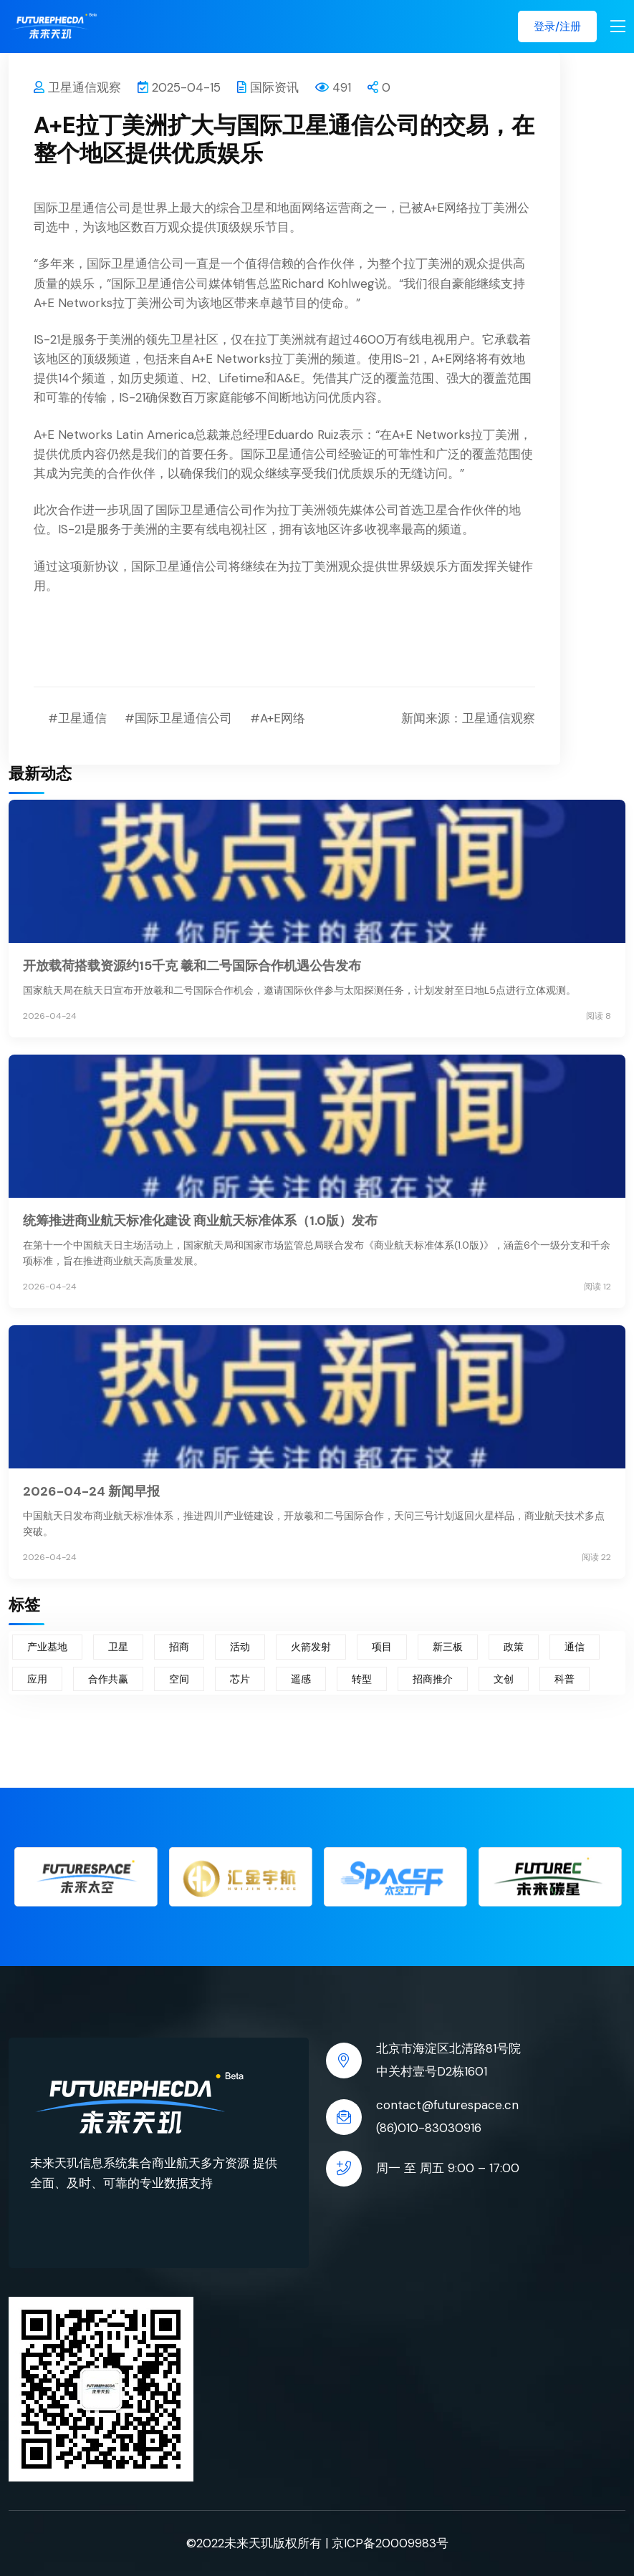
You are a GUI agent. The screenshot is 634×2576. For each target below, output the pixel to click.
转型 (362, 1678)
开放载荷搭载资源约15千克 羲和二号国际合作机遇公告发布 (192, 965)
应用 (37, 1678)
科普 (564, 1678)
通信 (575, 1646)
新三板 (448, 1646)
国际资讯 (268, 87)
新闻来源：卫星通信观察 (468, 718)
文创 (504, 1678)
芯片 (240, 1678)
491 (333, 87)
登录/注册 (557, 26)
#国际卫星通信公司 (178, 718)
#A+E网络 (277, 718)
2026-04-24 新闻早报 (91, 1491)
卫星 (118, 1646)
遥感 (301, 1678)
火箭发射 (311, 1646)
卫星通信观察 (77, 87)
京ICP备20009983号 (390, 2543)
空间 (179, 1678)
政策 (514, 1646)
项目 (382, 1646)
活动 (240, 1646)
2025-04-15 (179, 87)
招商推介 (433, 1678)
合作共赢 (108, 1678)
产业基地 (47, 1646)
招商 (179, 1646)
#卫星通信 (77, 718)
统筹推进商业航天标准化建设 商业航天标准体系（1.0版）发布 (200, 1220)
